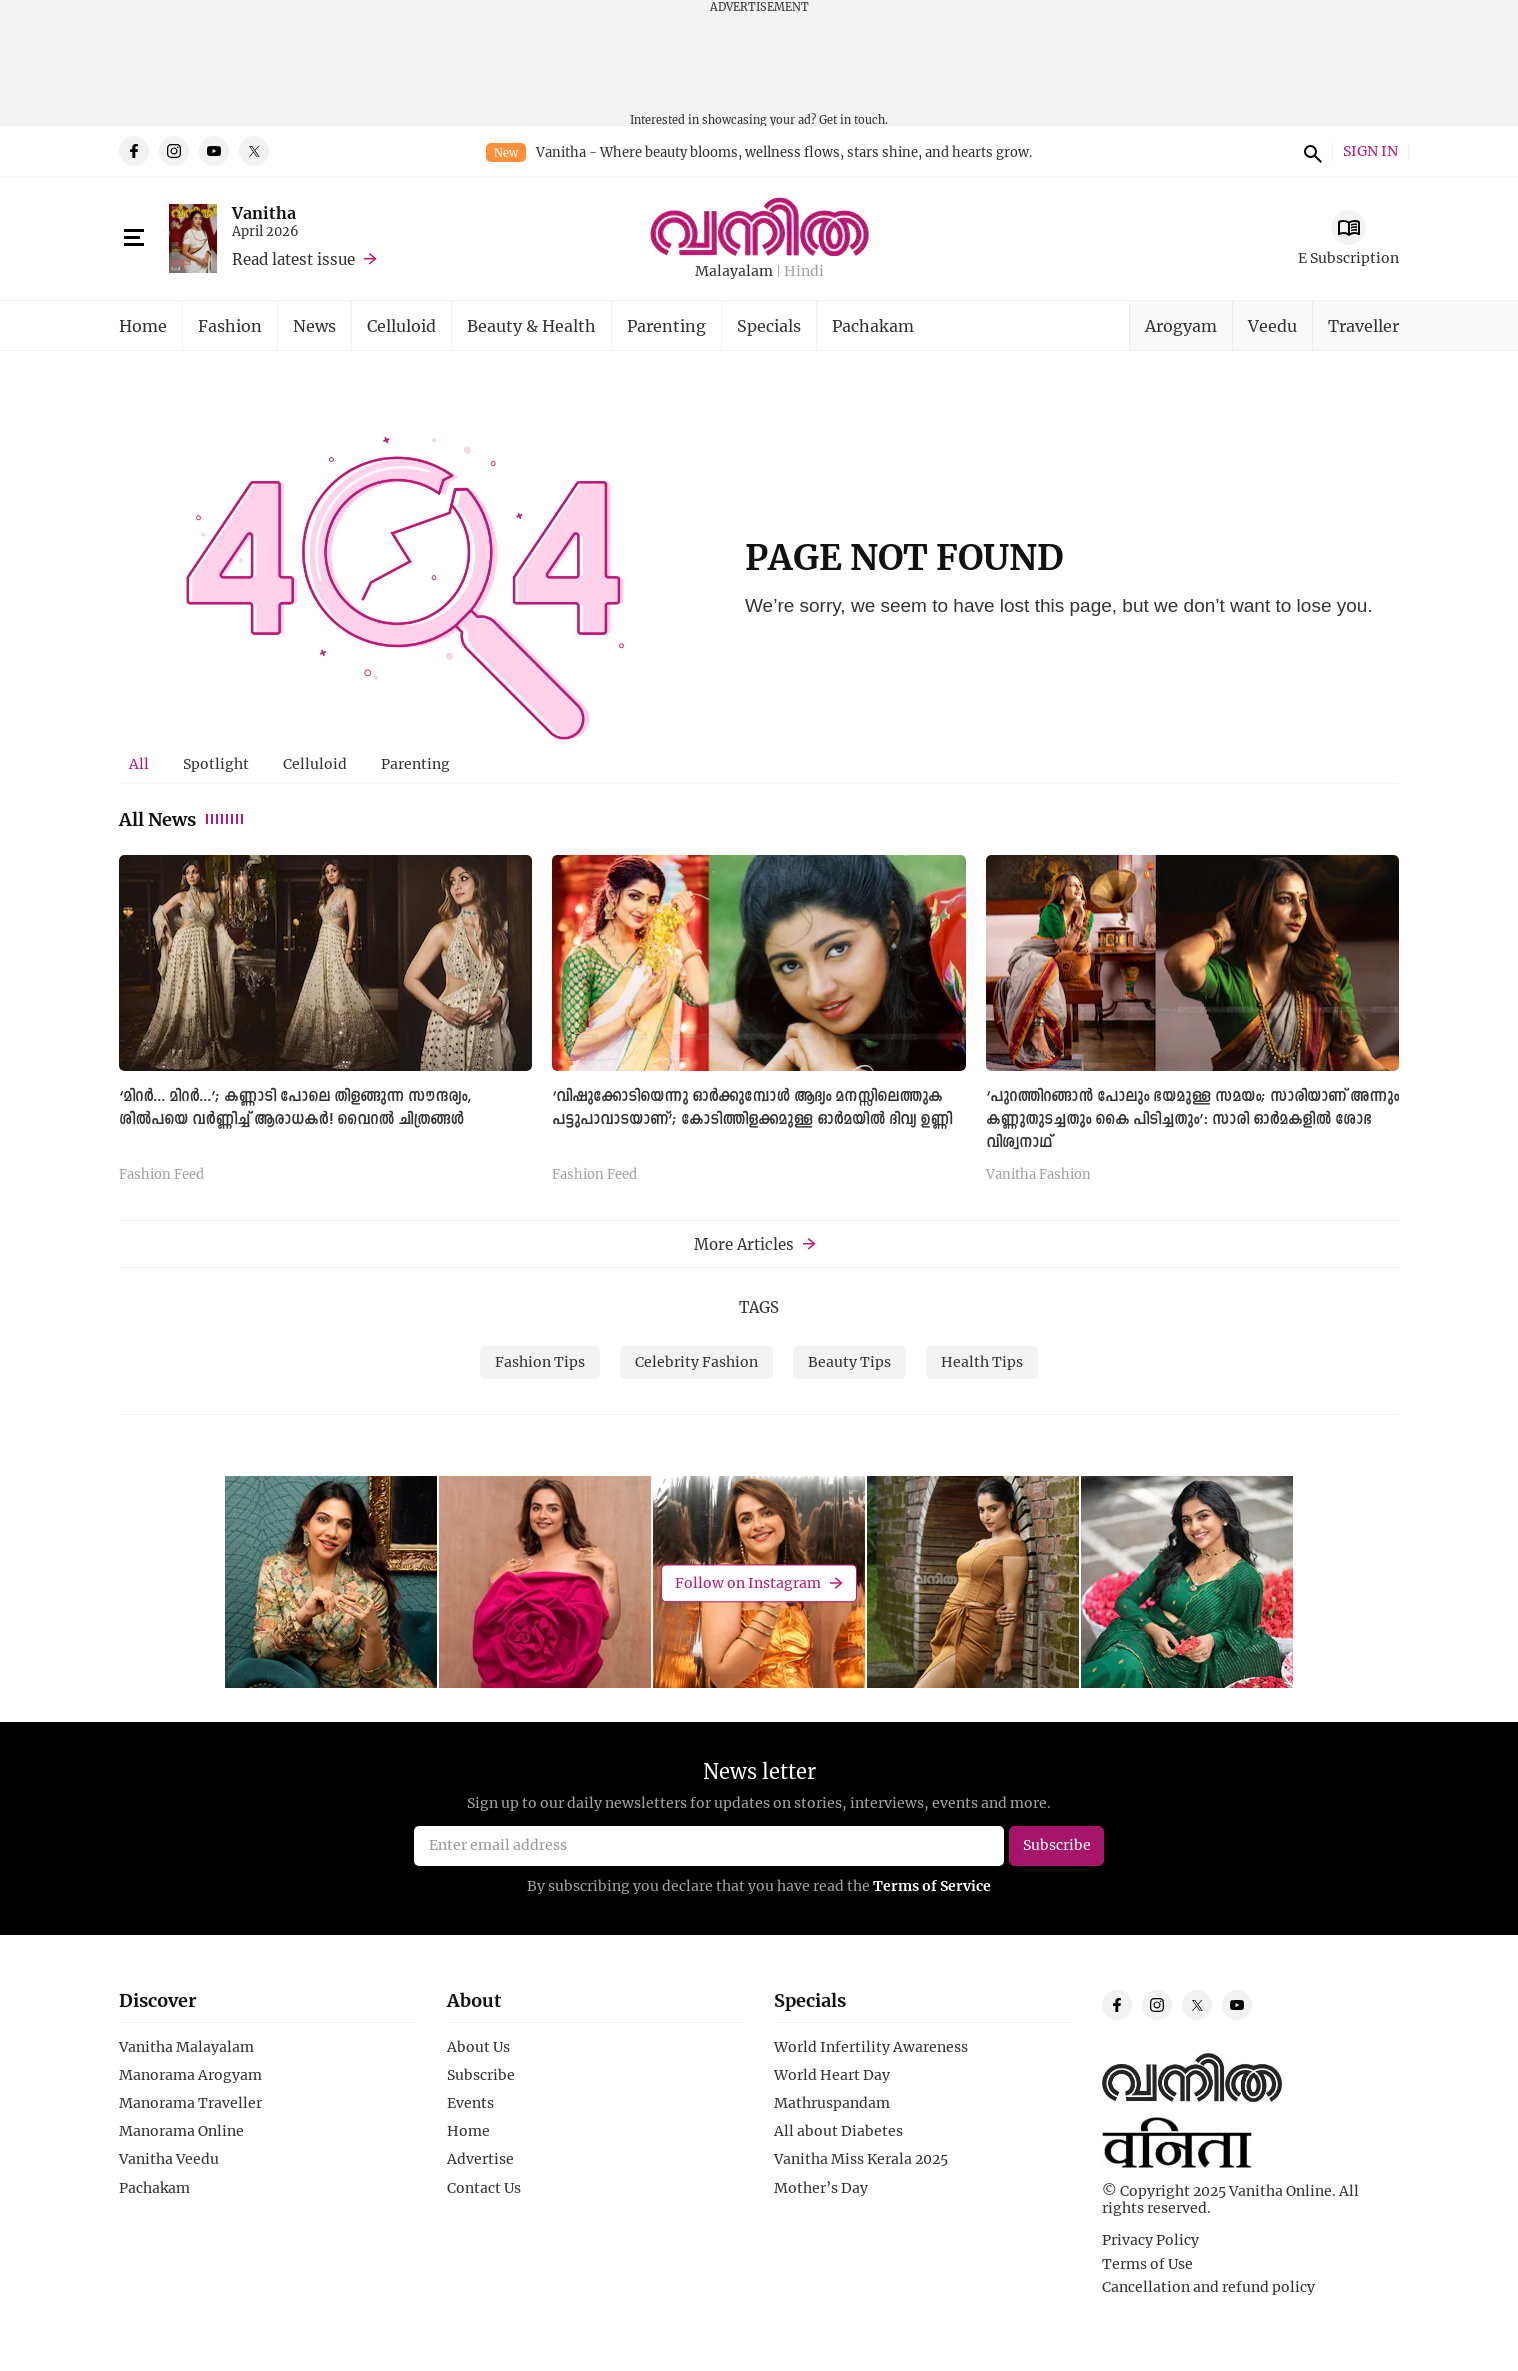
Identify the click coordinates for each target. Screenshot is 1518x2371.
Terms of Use (1147, 2264)
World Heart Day (832, 2075)
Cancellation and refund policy (1208, 2287)
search (1310, 151)
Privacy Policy (1150, 2240)
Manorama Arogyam (190, 2075)
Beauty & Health (531, 325)
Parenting (666, 325)
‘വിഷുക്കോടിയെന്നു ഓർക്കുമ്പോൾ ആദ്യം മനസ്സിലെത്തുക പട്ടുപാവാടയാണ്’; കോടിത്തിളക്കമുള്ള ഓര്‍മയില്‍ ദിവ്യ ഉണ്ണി (752, 1108)
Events (470, 2103)
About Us (478, 2047)
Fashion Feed (161, 1175)
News (314, 325)
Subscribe (481, 2075)
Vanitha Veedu (169, 2159)
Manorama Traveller (190, 2103)
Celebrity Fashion (696, 1361)
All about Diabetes (838, 2131)
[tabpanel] (759, 1026)
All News (182, 819)
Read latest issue (293, 259)
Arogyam (1181, 325)
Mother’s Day (821, 2188)
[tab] (139, 764)
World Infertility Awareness (871, 2047)
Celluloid (401, 325)
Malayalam (734, 271)
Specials (769, 325)
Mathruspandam (832, 2103)
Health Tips (982, 1361)
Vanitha (264, 212)
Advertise (480, 2159)
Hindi (804, 271)
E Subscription (1348, 257)
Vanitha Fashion (1038, 1175)
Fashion (230, 325)
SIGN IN (1370, 151)
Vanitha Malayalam (186, 2047)
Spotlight (216, 763)
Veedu (1272, 325)
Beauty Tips (849, 1361)
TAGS (759, 1307)
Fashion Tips (540, 1361)
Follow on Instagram (748, 1582)
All (139, 763)
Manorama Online (181, 2131)
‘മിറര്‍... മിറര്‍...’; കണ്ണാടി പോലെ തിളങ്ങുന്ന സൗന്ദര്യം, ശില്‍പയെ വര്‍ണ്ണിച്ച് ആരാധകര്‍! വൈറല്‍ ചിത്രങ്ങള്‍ (295, 1108)
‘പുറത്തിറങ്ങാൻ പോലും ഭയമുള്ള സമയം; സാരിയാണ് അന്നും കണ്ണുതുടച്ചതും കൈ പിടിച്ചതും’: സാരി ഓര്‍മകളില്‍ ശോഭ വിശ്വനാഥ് (1192, 1120)
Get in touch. (853, 119)
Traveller (1363, 325)
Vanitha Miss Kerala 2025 (861, 2159)
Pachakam (873, 325)
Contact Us (484, 2188)
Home (143, 325)
